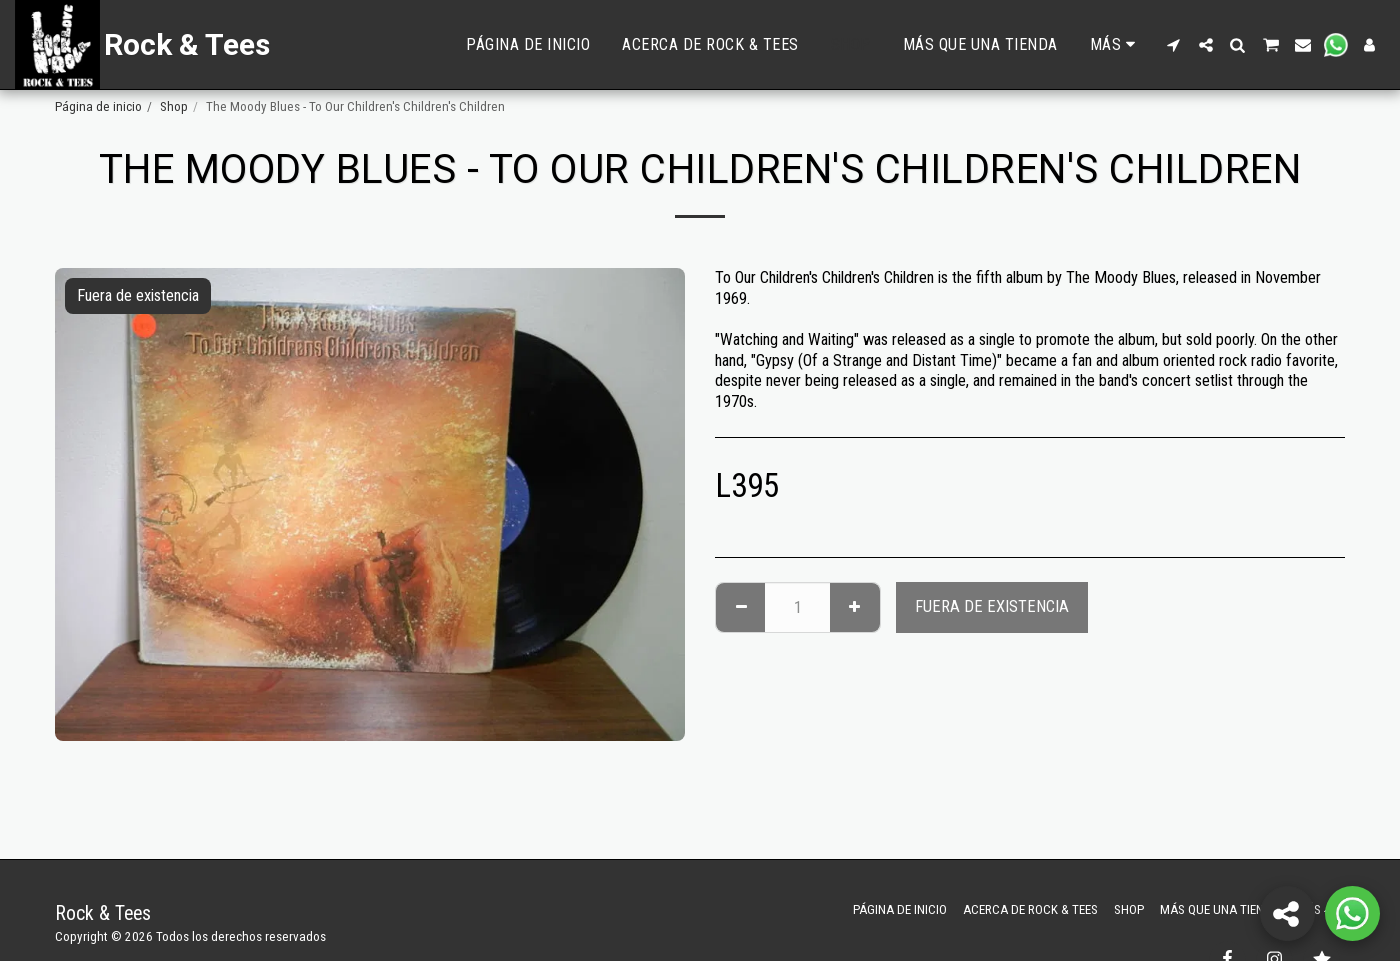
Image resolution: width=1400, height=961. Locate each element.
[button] (1174, 45)
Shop (174, 106)
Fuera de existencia (992, 606)
